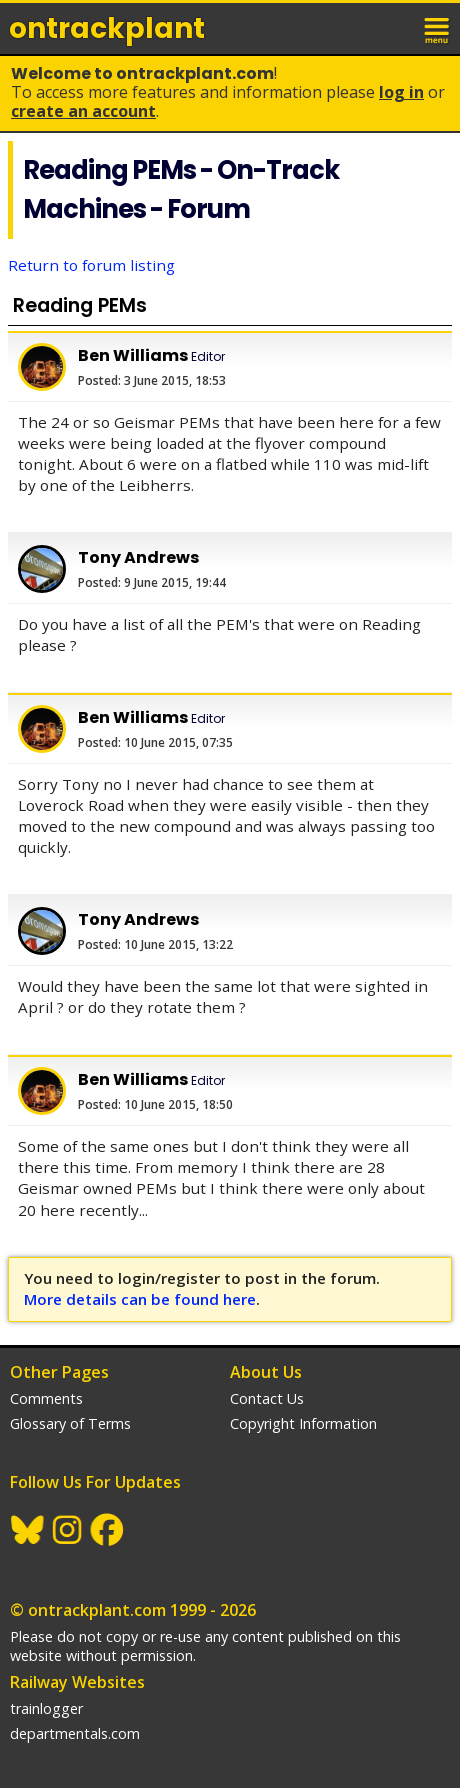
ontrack (107, 28)
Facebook (108, 1530)
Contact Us (267, 1398)
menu (438, 28)
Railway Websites (77, 1682)
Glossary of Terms (70, 1423)
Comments (46, 1398)
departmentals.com (75, 1733)
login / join (394, 28)
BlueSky (28, 1530)
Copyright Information (303, 1423)
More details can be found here (140, 1299)
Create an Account (83, 111)
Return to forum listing (91, 265)
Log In (401, 92)
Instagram (68, 1530)
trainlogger (46, 1708)
